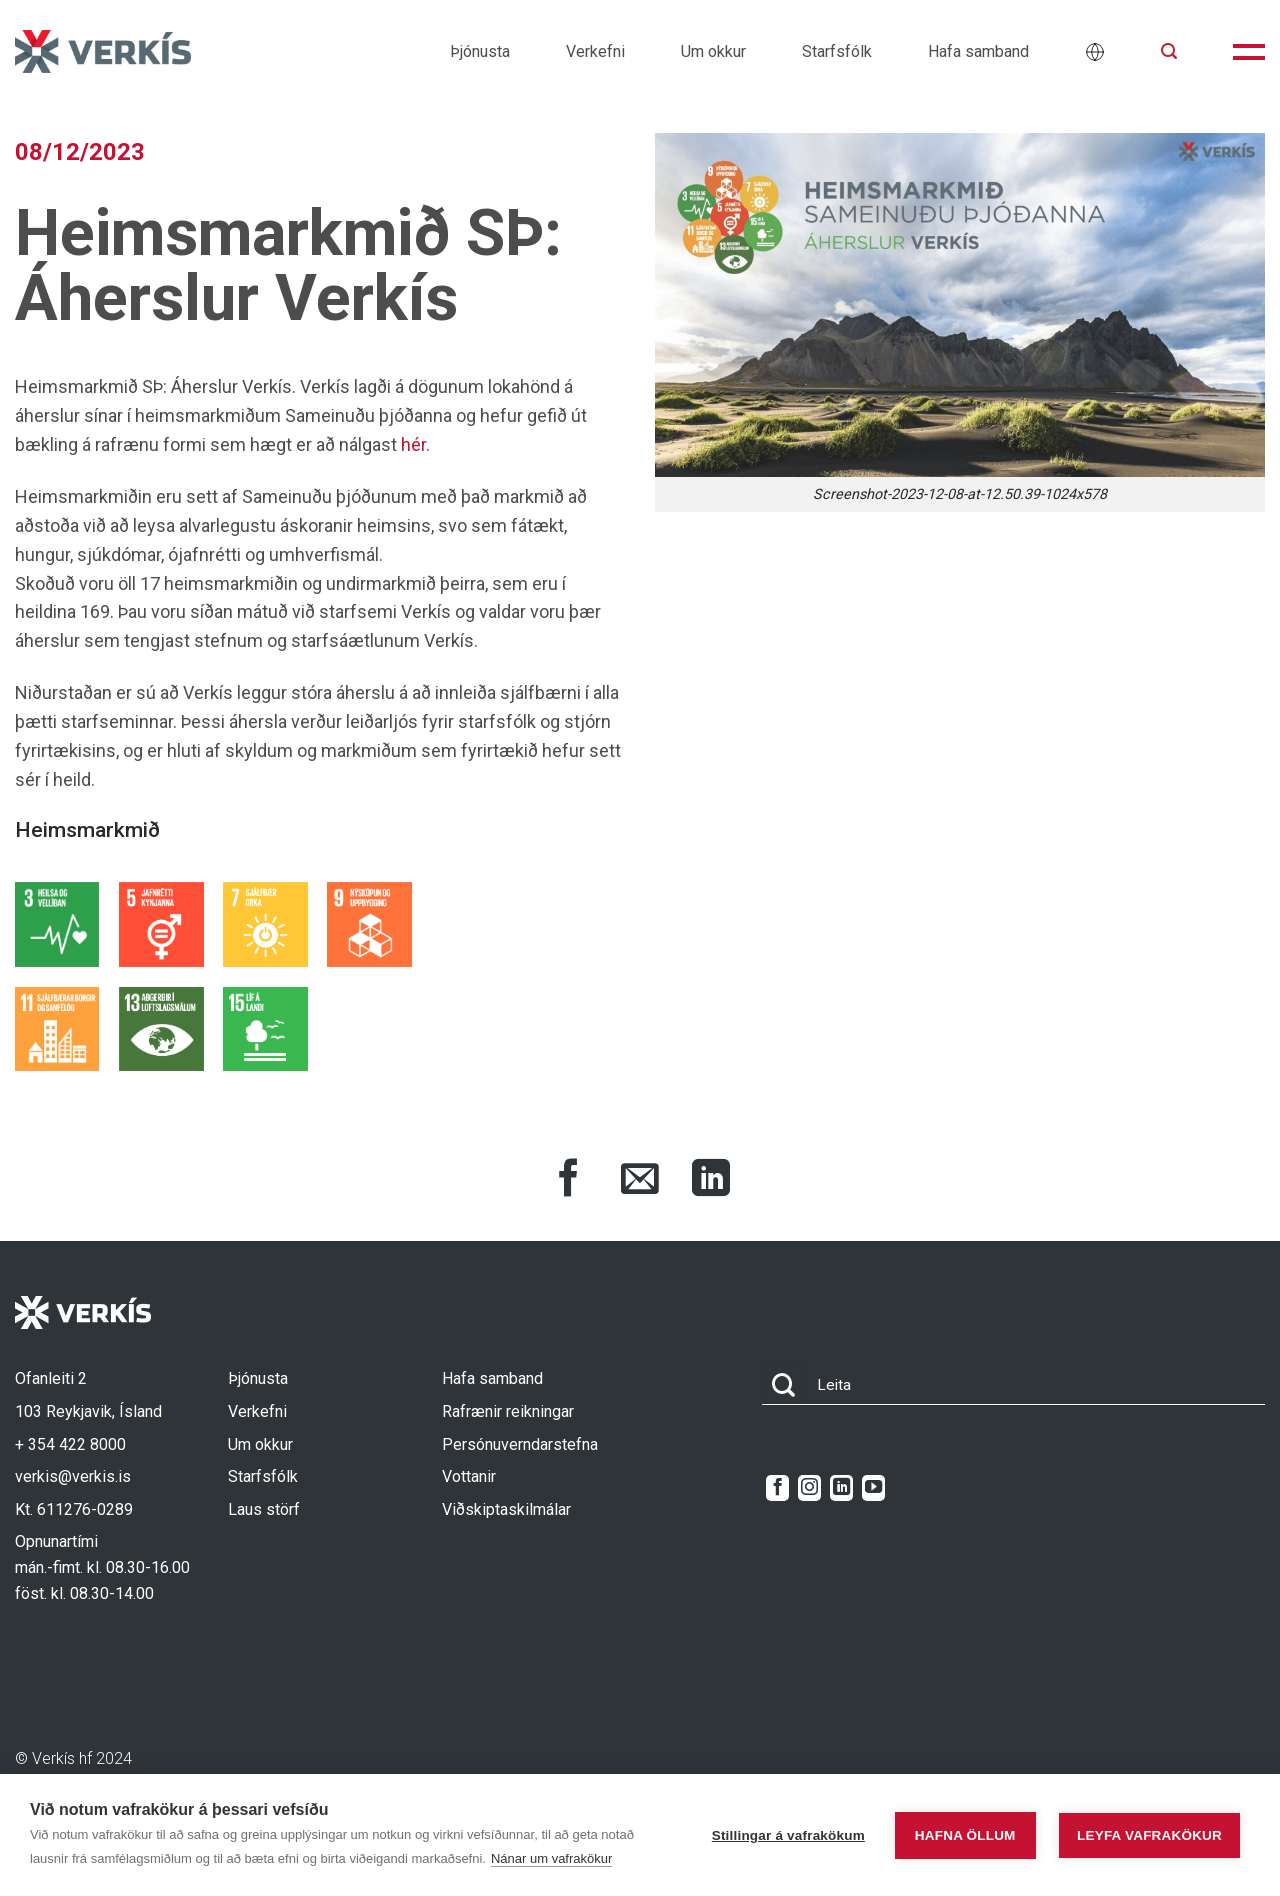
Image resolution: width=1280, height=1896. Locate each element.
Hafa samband (978, 51)
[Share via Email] (640, 1181)
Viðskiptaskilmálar (506, 1509)
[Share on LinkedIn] (711, 1181)
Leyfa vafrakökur (1149, 1835)
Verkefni (595, 51)
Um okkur (713, 51)
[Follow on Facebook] (777, 1488)
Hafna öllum (965, 1835)
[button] (1169, 51)
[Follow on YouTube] (873, 1488)
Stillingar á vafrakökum (788, 1835)
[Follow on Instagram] (809, 1488)
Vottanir (469, 1476)
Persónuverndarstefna (520, 1444)
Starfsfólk (837, 51)
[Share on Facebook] (569, 1181)
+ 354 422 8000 (70, 1444)
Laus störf (264, 1509)
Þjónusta (480, 51)
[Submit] (784, 1385)
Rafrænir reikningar (508, 1411)
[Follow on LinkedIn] (841, 1488)
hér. (415, 444)
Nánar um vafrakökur (551, 1858)
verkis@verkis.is (73, 1476)
